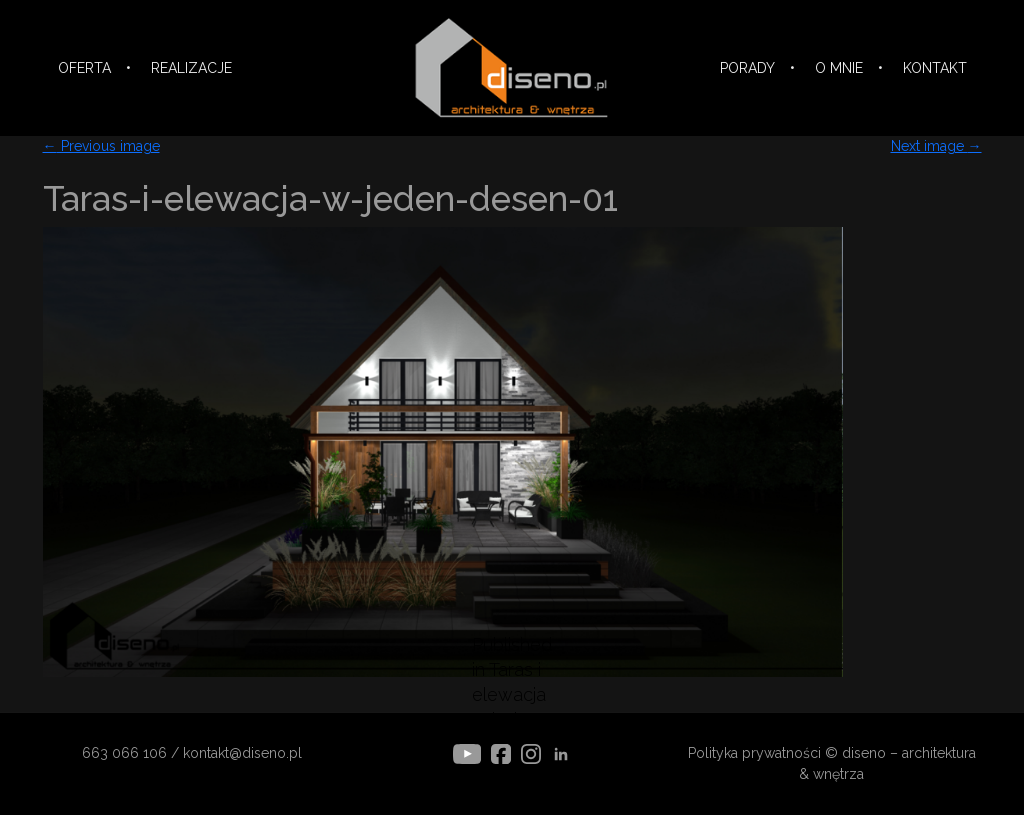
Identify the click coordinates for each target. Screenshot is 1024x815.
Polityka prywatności (754, 753)
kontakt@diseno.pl (242, 753)
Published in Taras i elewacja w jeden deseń (512, 694)
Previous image (101, 146)
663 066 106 (124, 753)
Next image (936, 146)
